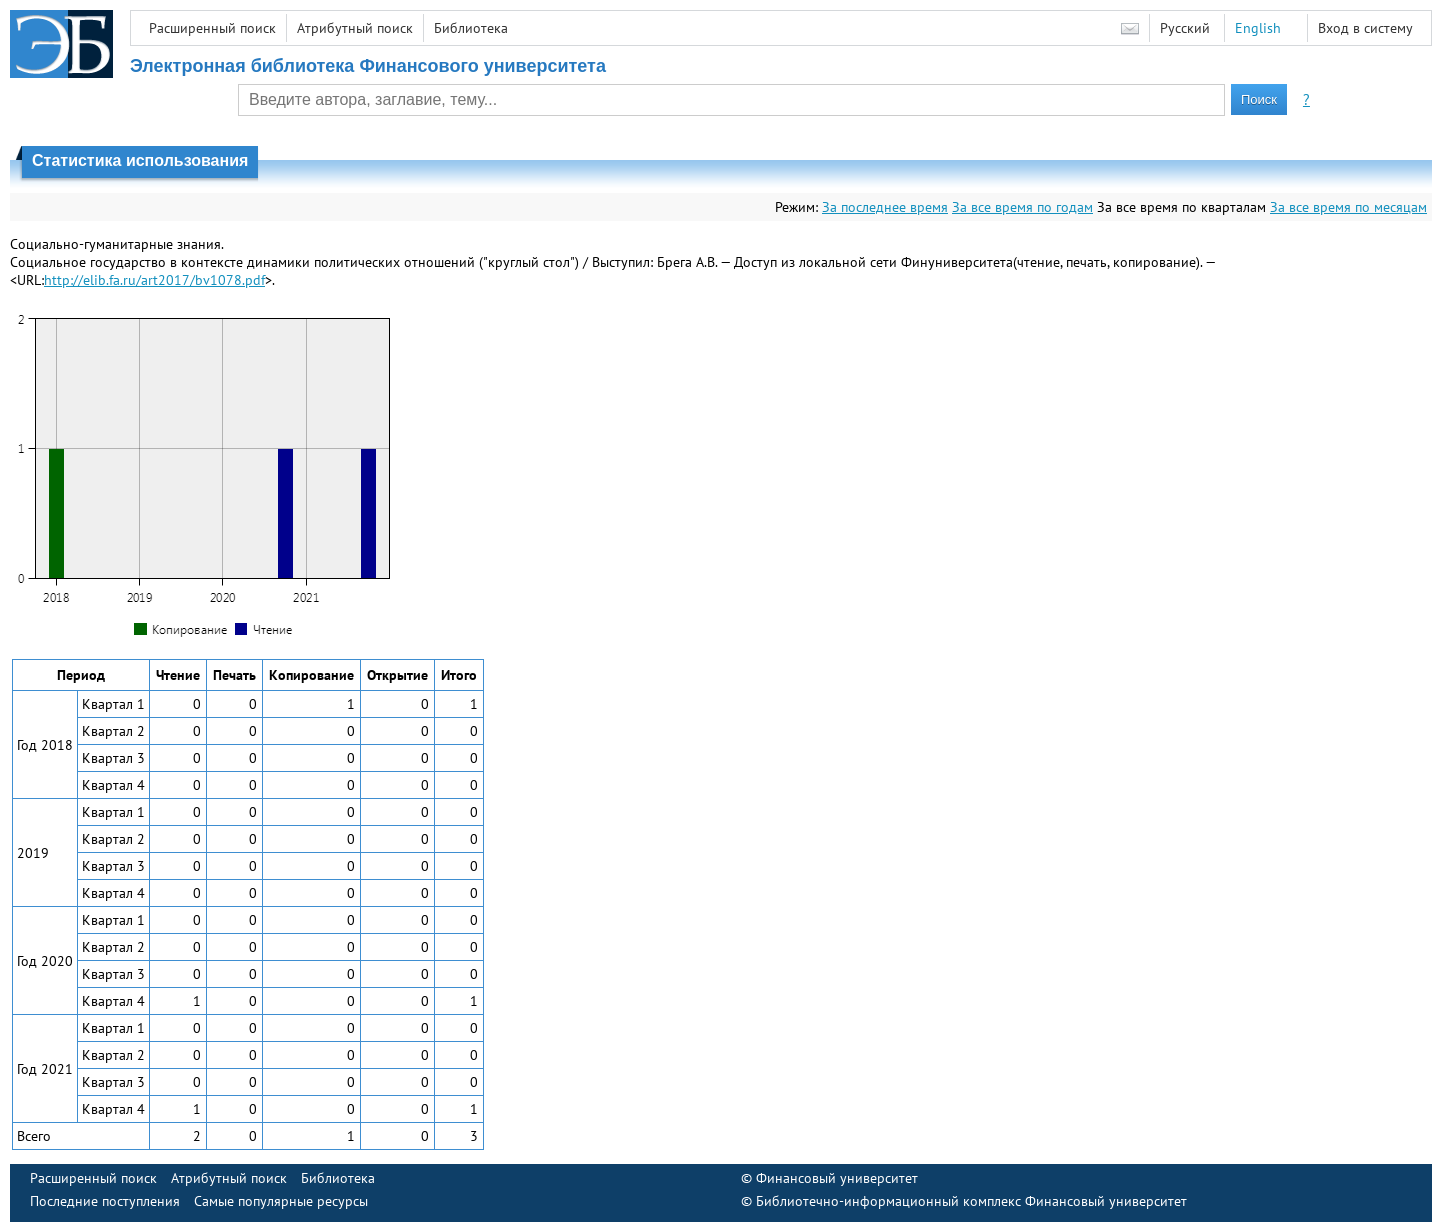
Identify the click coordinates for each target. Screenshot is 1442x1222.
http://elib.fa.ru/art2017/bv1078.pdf (154, 280)
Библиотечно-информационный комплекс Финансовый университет (971, 1201)
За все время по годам (1022, 207)
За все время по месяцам (1348, 207)
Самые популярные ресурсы (281, 1201)
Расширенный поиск (212, 28)
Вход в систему (1365, 28)
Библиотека (471, 28)
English (1258, 28)
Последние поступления (105, 1201)
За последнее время (885, 207)
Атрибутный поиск (355, 28)
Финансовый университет (837, 1178)
